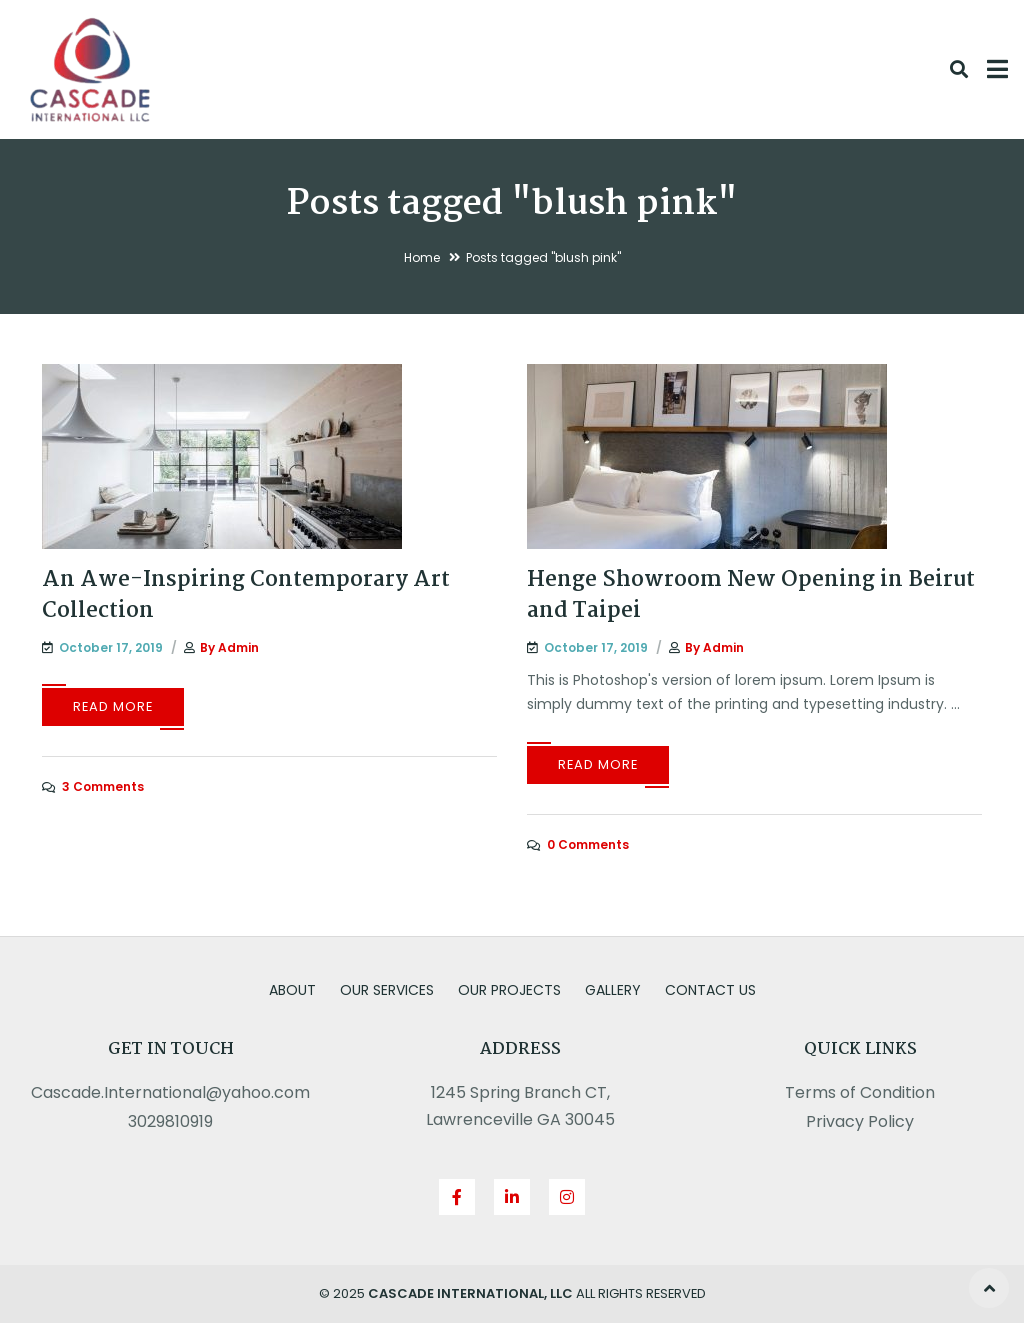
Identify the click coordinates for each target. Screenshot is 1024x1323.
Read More (113, 706)
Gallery (613, 990)
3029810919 (170, 1121)
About (292, 990)
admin (238, 647)
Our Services (387, 990)
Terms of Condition (860, 1092)
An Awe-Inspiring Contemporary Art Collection (246, 595)
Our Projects (509, 990)
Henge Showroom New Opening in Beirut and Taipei (751, 595)
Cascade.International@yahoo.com (170, 1092)
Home (422, 257)
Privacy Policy (860, 1121)
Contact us (710, 990)
